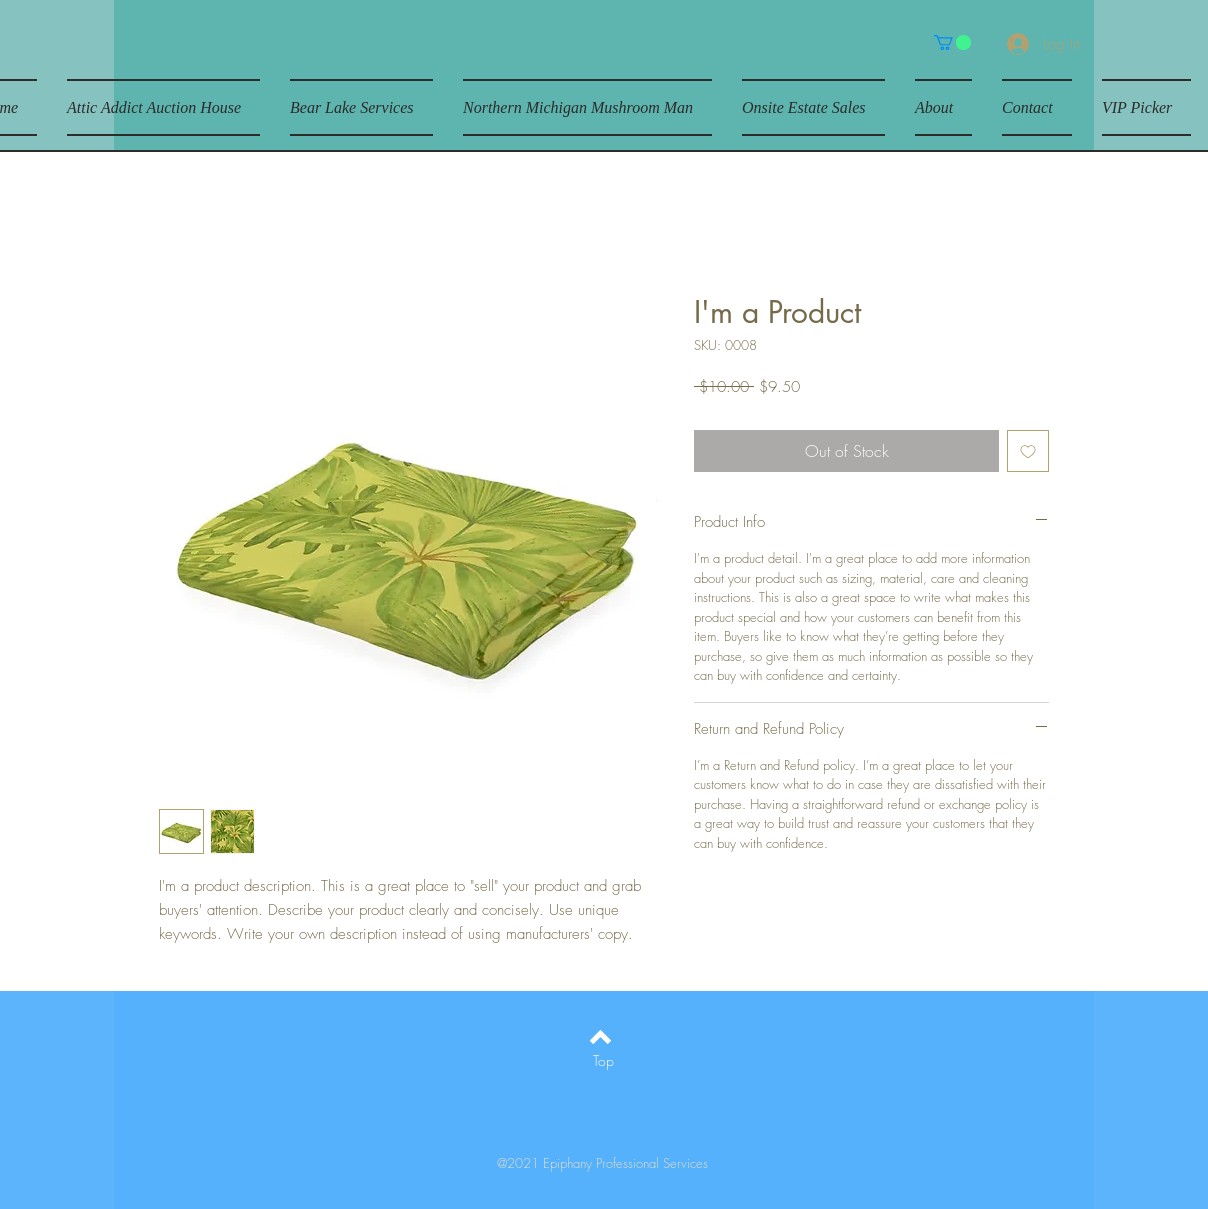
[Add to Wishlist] (1028, 451)
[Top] (603, 1061)
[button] (952, 42)
